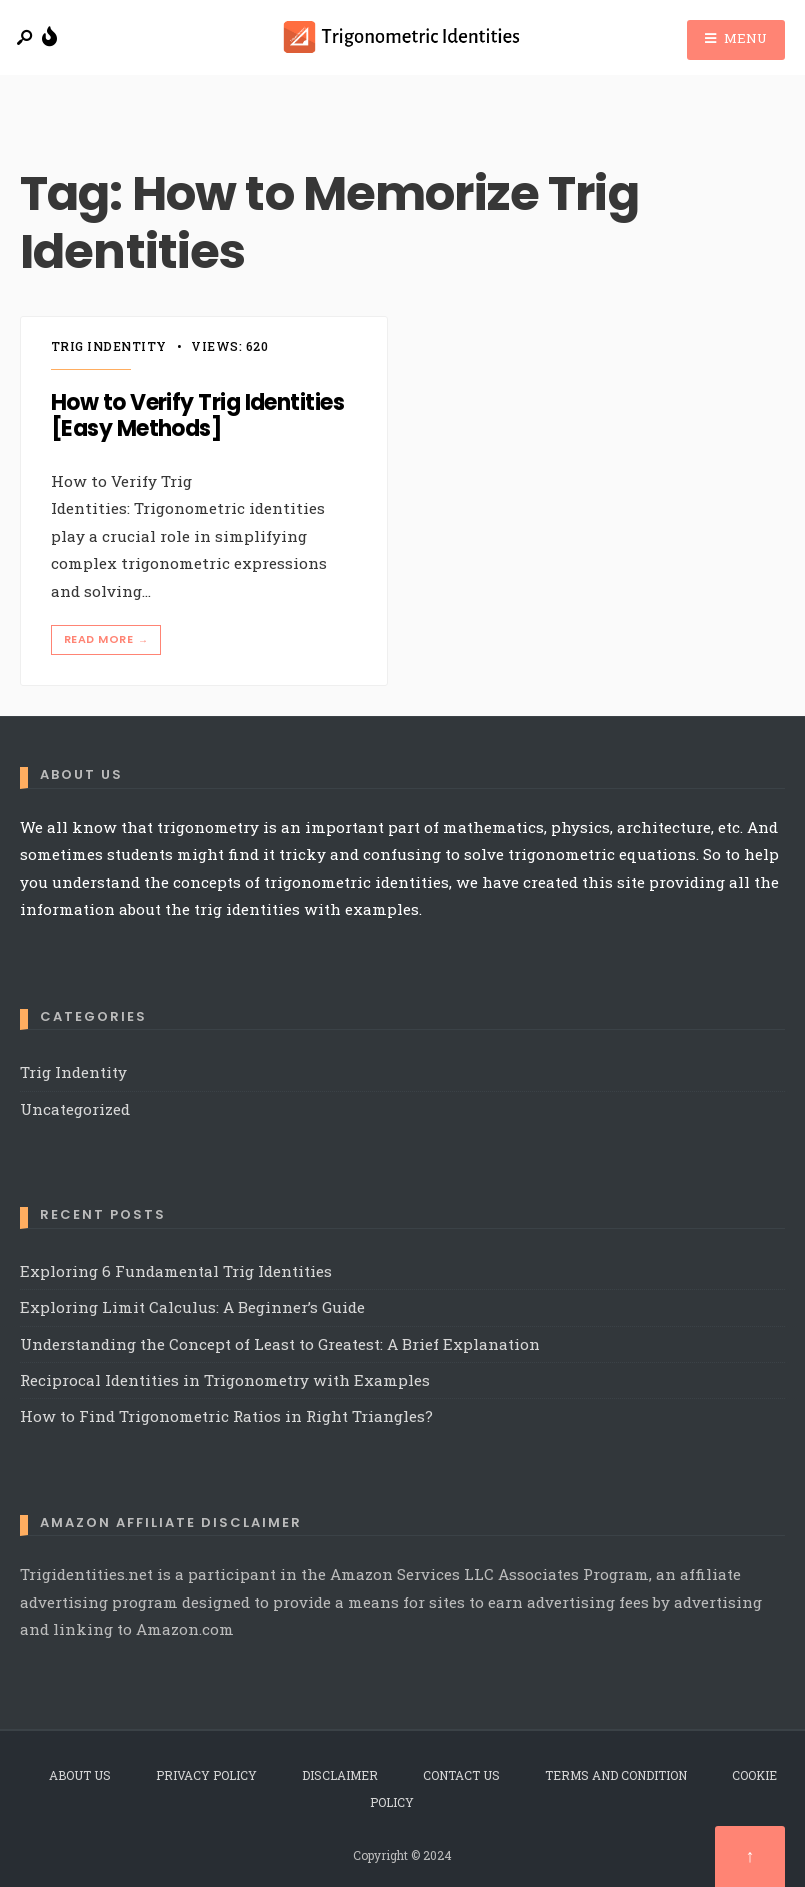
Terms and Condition (616, 1775)
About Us (80, 1775)
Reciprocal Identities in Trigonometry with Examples (225, 1380)
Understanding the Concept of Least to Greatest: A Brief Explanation (280, 1344)
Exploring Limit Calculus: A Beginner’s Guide (192, 1307)
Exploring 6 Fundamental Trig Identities (178, 1271)
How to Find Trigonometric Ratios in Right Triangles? (226, 1416)
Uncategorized (75, 1109)
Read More (108, 639)
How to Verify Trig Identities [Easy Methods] (197, 415)
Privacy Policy (206, 1775)
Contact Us (461, 1775)
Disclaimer (340, 1775)
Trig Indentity (109, 346)
